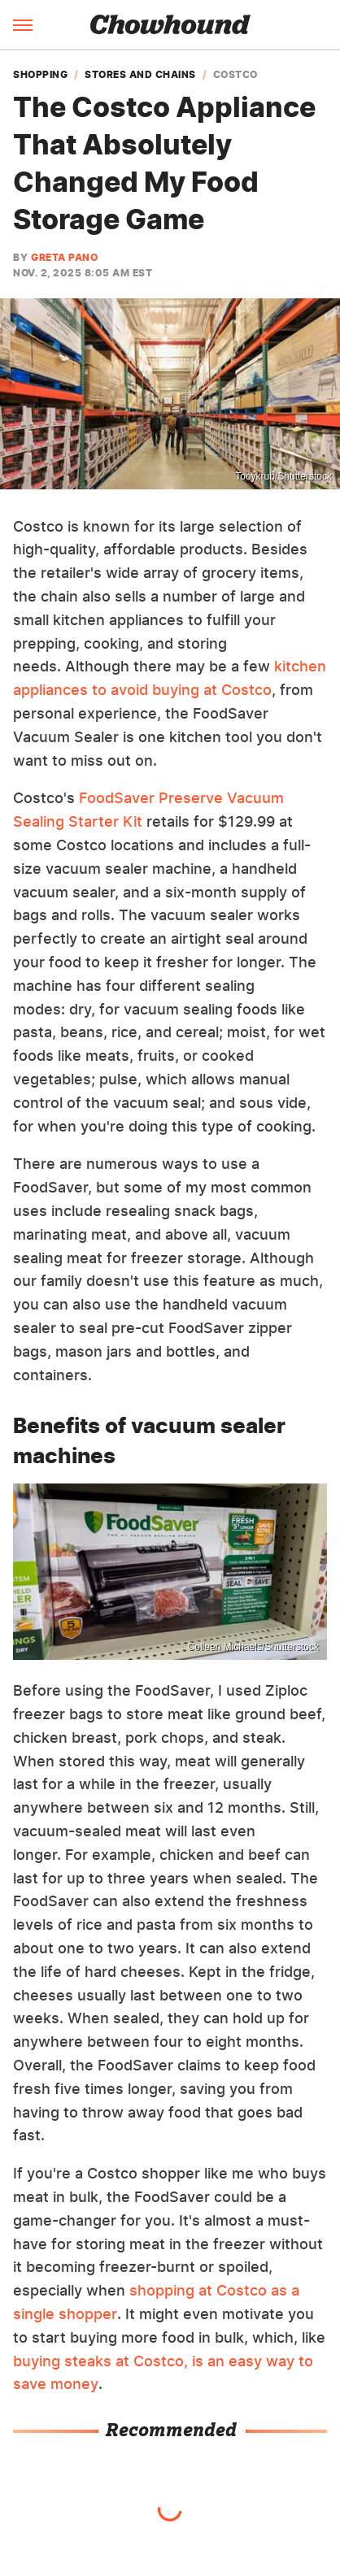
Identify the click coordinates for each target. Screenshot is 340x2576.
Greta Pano (64, 257)
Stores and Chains (140, 75)
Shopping (40, 75)
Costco (235, 75)
